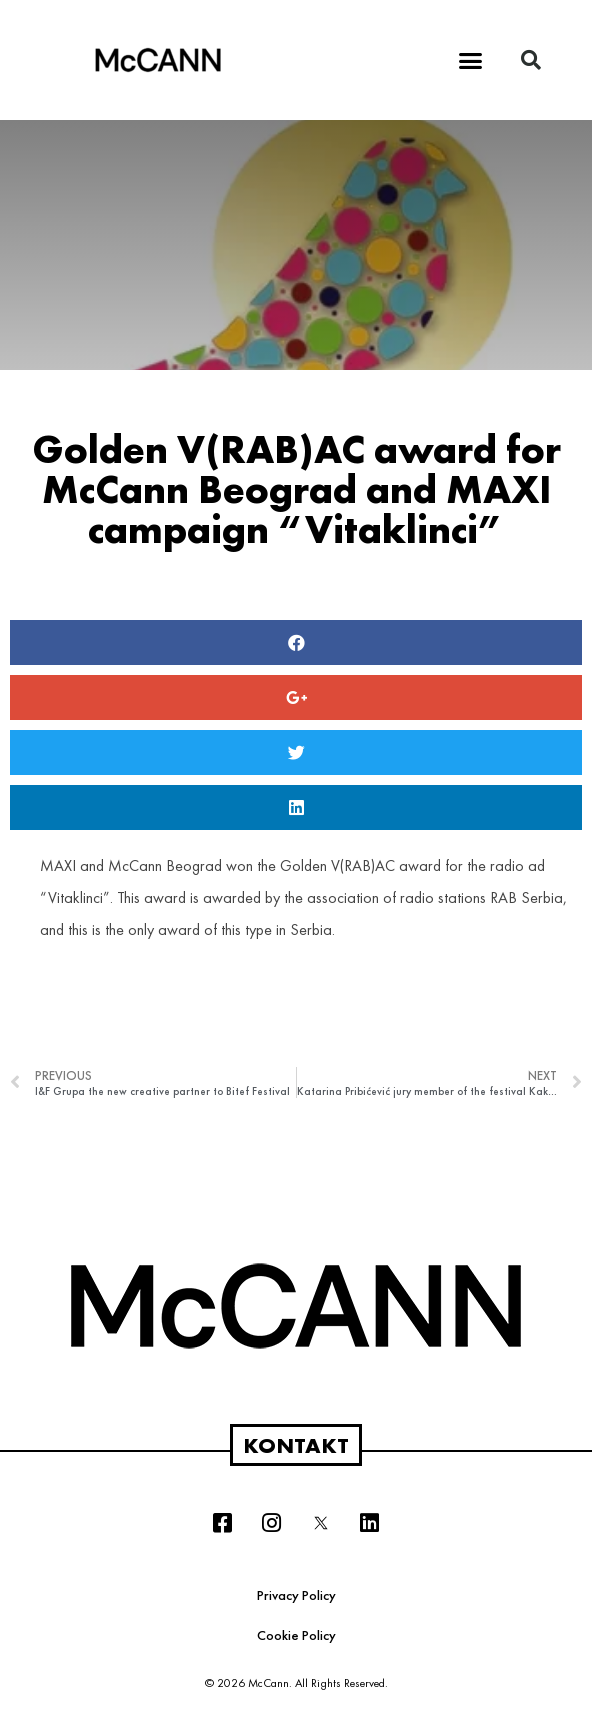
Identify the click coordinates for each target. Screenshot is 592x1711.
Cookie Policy (296, 1635)
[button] (471, 60)
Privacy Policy (296, 1595)
